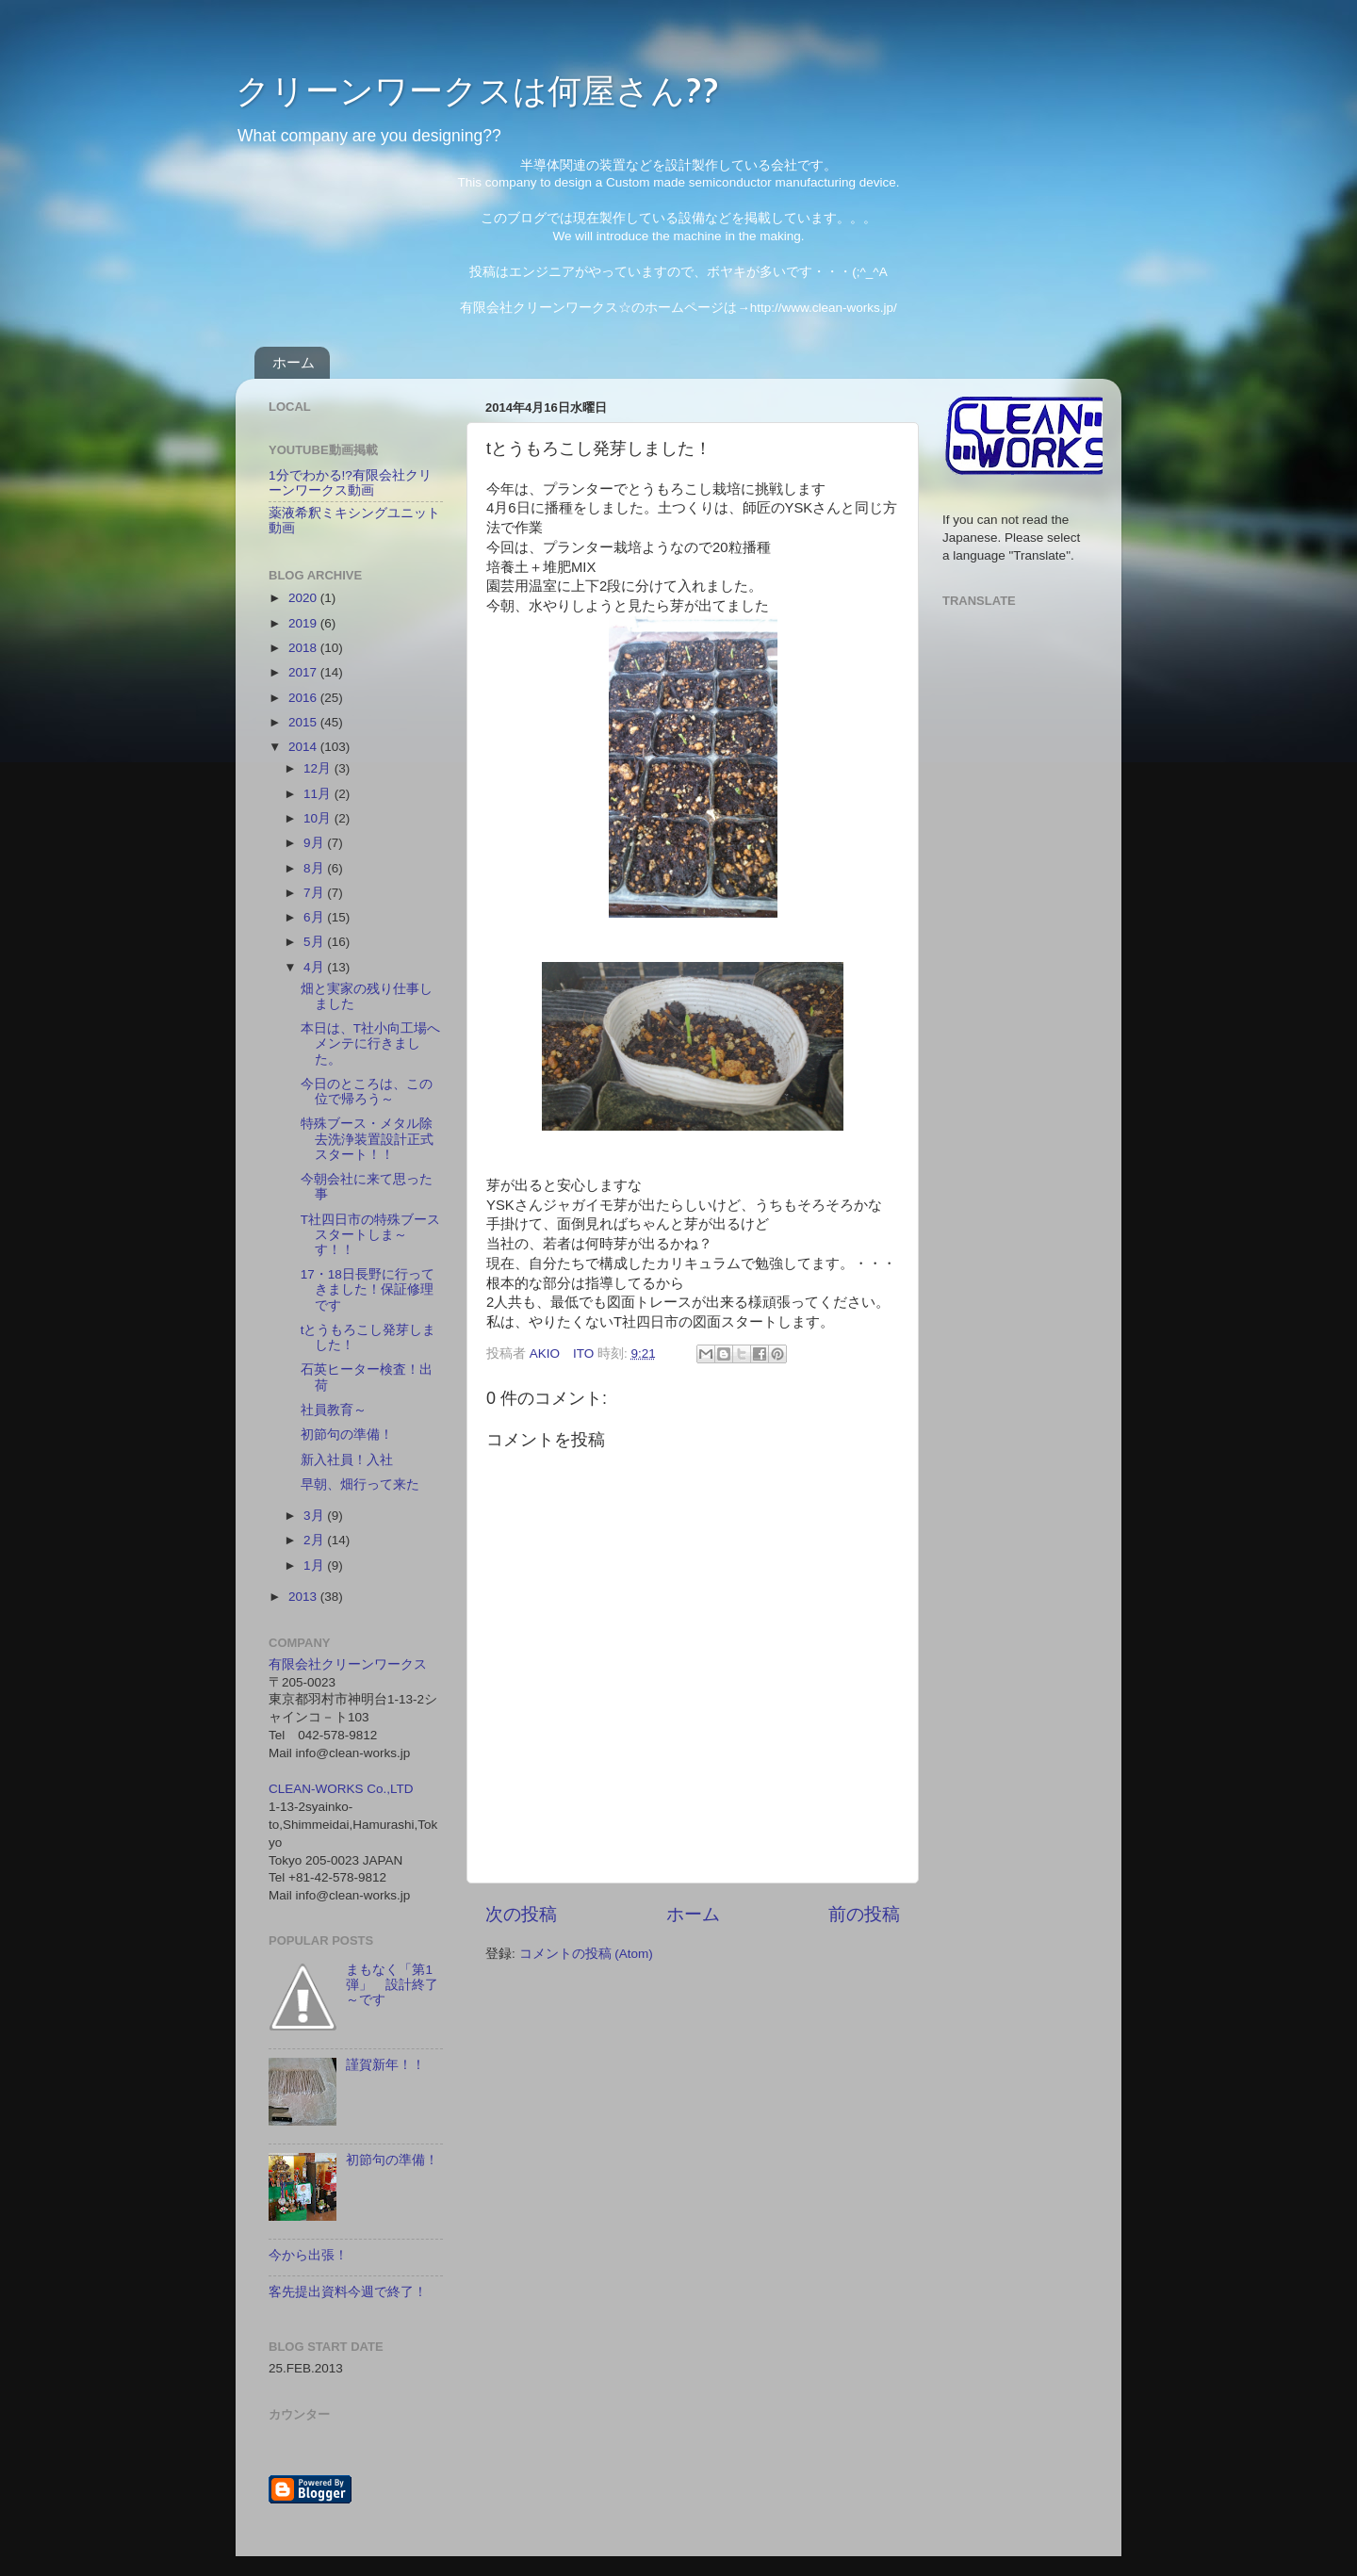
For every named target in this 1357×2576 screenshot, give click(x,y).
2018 (304, 648)
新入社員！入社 (347, 1460)
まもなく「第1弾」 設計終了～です (392, 1985)
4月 (315, 967)
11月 (319, 794)
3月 (315, 1515)
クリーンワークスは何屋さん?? (477, 89)
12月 (319, 768)
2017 (304, 672)
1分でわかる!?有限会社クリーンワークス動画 (350, 482)
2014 (304, 747)
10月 (319, 818)
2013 (304, 1597)
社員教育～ (334, 1410)
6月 (315, 917)
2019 (304, 623)
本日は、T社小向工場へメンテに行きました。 (370, 1043)
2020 (304, 598)
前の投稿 (864, 1914)
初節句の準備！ (347, 1434)
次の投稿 (521, 1914)
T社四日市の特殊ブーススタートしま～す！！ (370, 1235)
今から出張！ (308, 2255)
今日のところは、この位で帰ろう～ (367, 1091)
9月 (315, 843)
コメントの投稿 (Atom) (586, 1954)
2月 (315, 1540)
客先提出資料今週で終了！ (348, 2292)
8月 (315, 868)
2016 (304, 698)
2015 (304, 722)
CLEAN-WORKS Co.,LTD (341, 1789)
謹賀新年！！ (385, 2065)
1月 (315, 1565)
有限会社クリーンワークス (348, 1664)
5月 (315, 942)
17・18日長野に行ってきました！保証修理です (367, 1289)
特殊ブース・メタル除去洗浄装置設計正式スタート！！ (367, 1139)
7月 (315, 893)
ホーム (293, 362)
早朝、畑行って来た (360, 1484)
